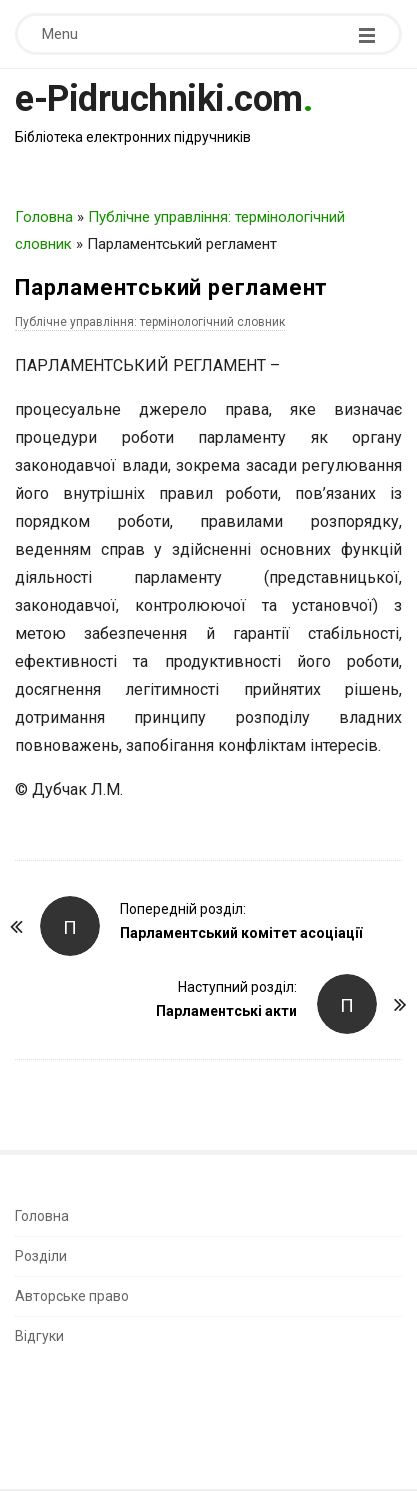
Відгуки (39, 1336)
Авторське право (72, 1296)
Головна (44, 217)
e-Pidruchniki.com (159, 99)
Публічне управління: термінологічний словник (150, 322)
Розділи (41, 1256)
